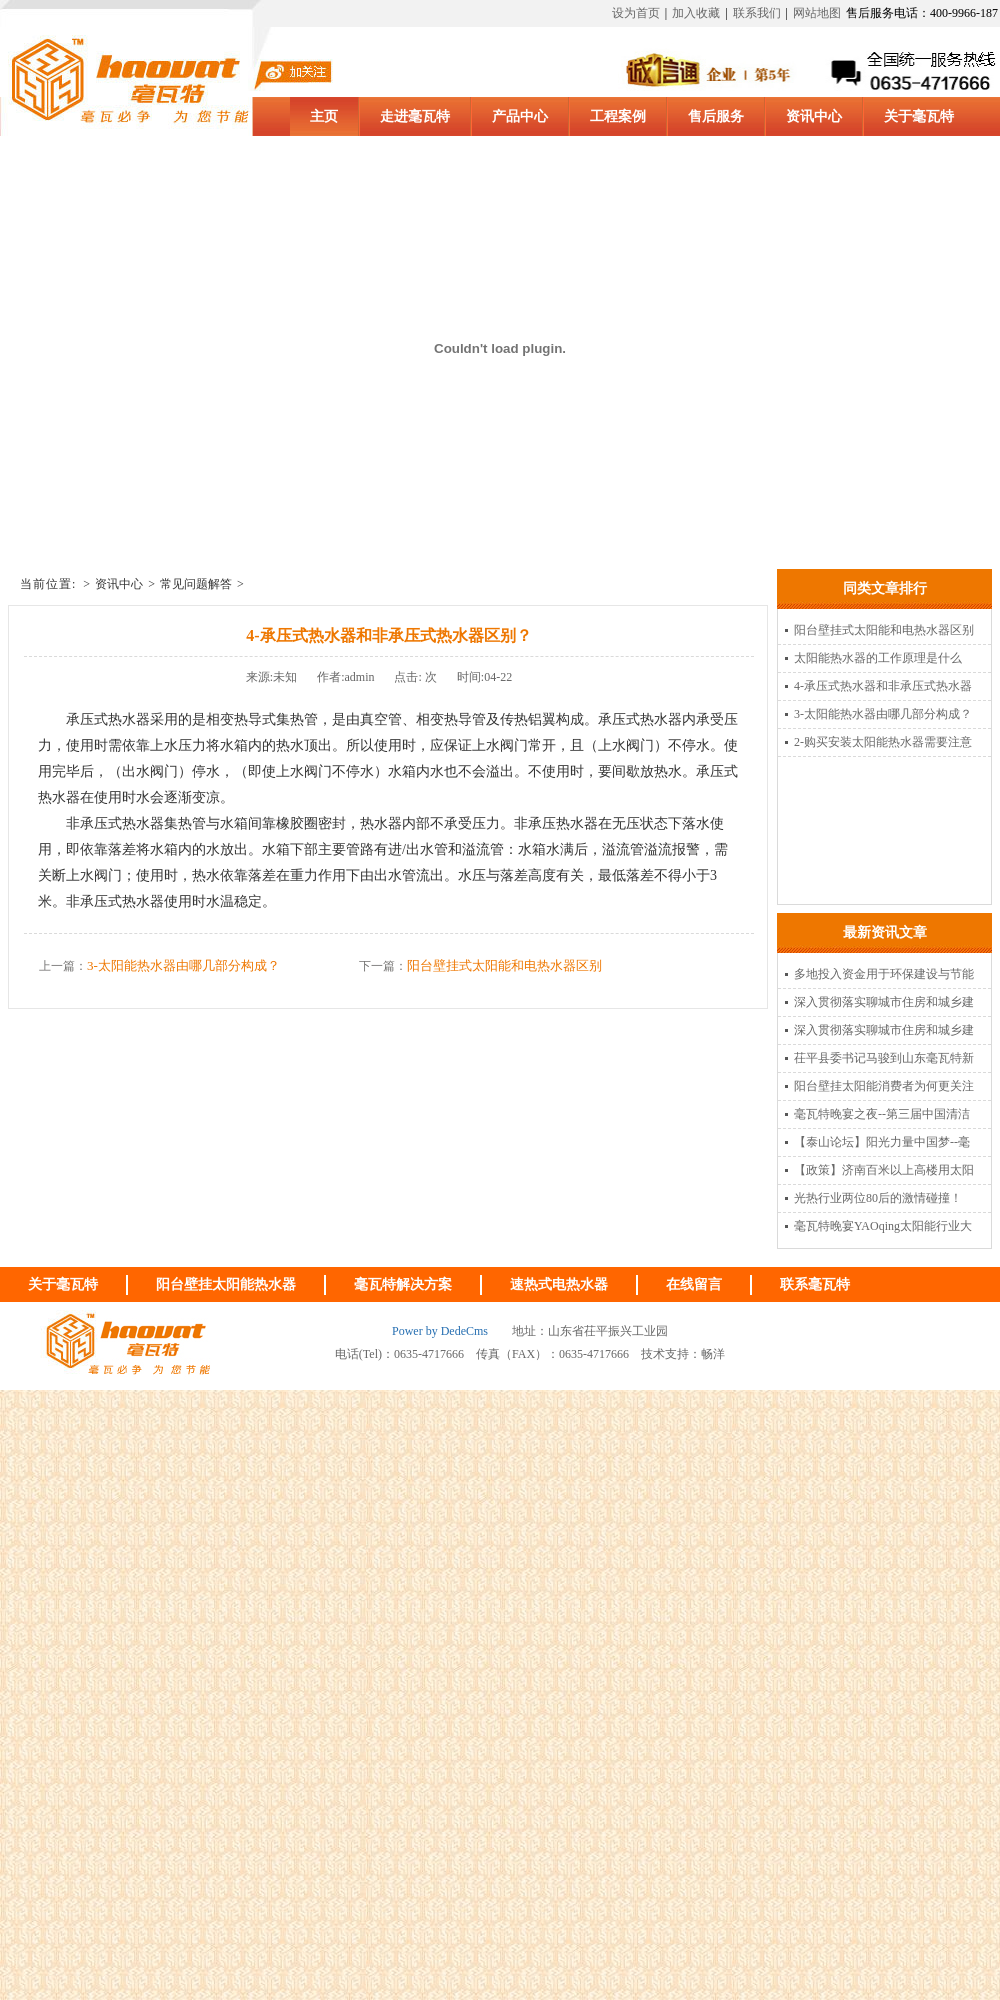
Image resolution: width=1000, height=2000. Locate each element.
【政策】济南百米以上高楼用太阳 (884, 1170)
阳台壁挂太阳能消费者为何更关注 (884, 1086)
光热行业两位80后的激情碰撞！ (878, 1198)
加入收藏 (696, 13)
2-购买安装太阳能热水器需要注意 (883, 742)
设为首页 (636, 13)
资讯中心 (119, 584)
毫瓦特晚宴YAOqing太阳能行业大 (883, 1226)
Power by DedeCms (440, 1331)
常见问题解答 (196, 584)
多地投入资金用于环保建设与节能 (884, 974)
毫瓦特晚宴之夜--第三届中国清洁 (882, 1114)
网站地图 (817, 13)
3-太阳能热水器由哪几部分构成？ (183, 965)
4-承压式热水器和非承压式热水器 (883, 686)
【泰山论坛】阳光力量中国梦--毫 (882, 1142)
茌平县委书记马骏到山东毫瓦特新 (884, 1058)
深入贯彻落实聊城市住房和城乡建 (884, 1002)
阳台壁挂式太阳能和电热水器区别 (504, 965)
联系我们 (757, 13)
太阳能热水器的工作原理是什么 (878, 658)
